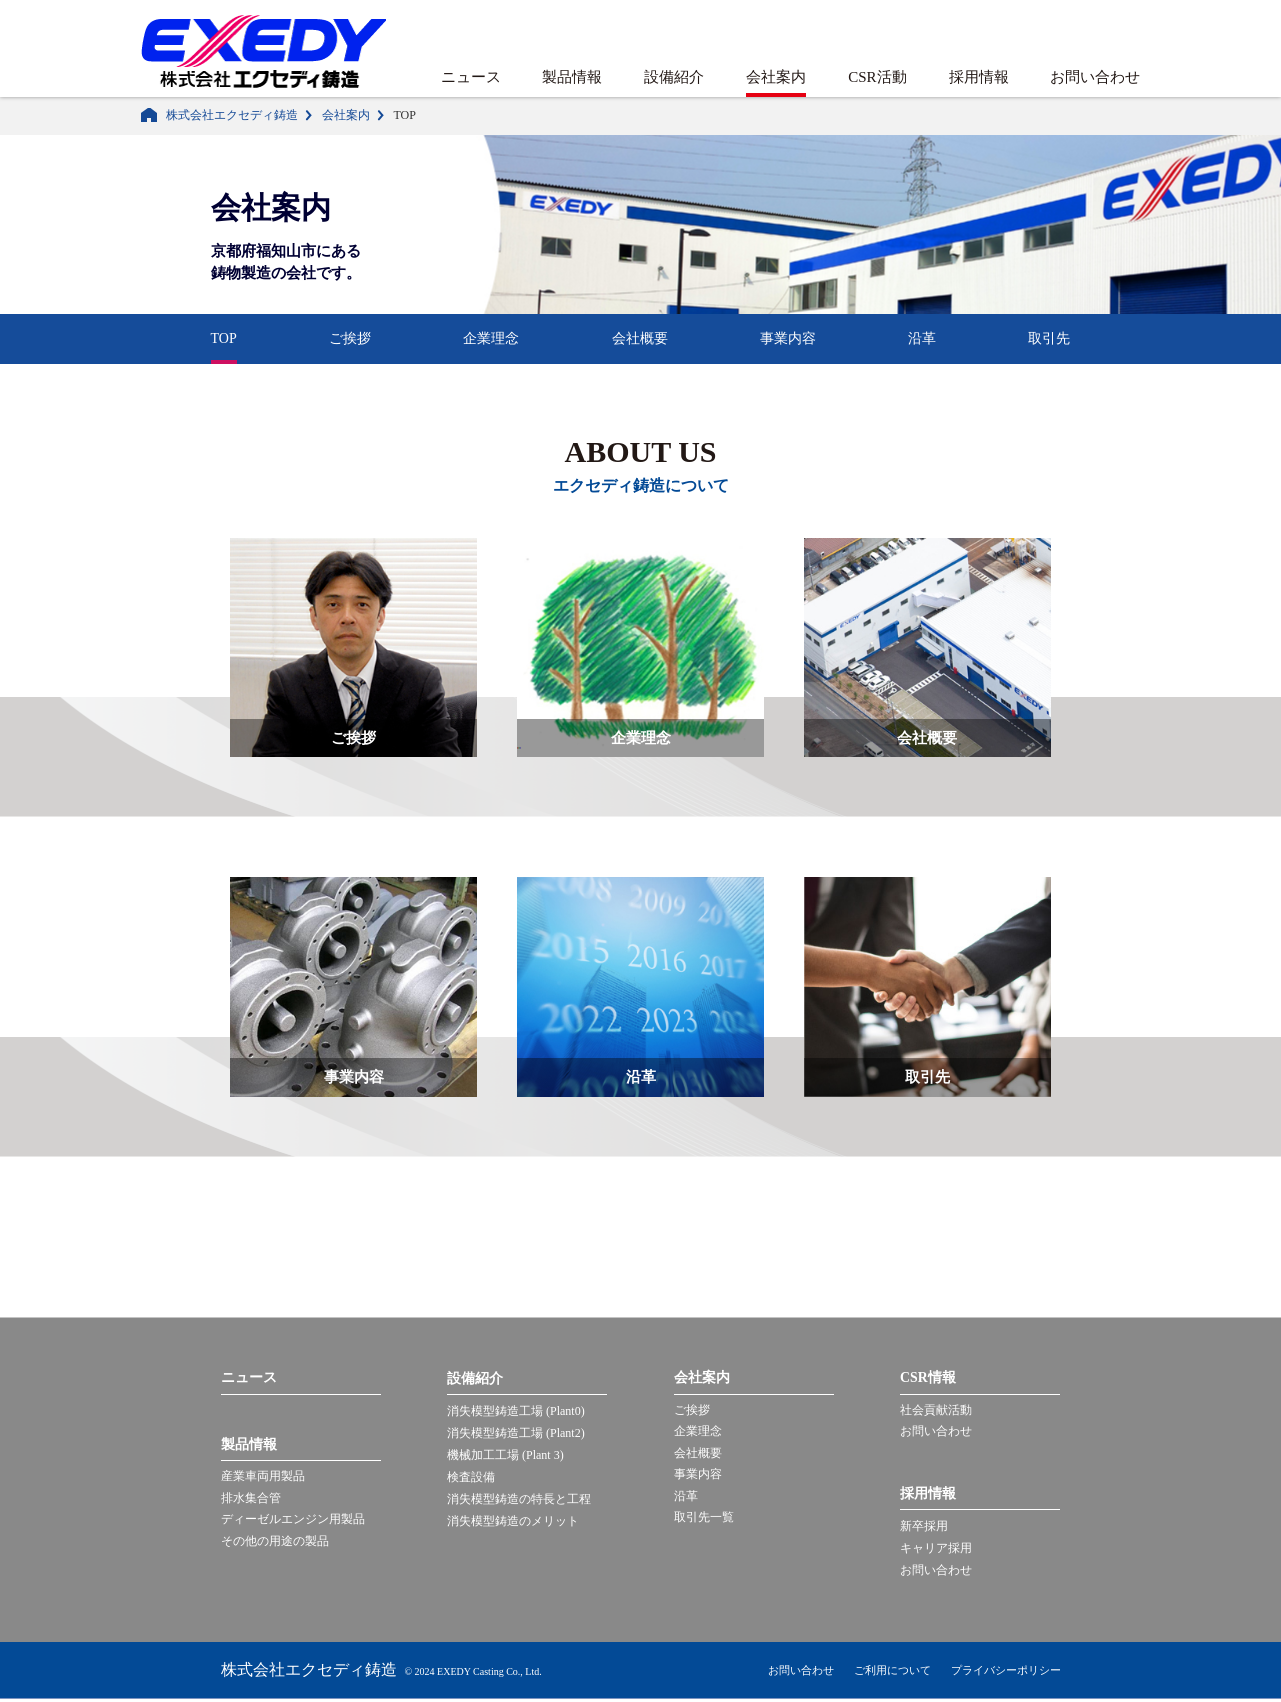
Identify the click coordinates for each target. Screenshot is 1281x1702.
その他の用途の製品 (275, 1544)
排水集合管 (251, 1500)
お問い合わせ (1095, 77)
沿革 (922, 338)
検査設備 (471, 1477)
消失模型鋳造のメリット (513, 1521)
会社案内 (776, 77)
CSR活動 (877, 77)
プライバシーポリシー (1006, 1673)
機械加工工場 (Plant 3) (505, 1455)
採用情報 (979, 77)
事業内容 (788, 338)
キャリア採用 (936, 1549)
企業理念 (491, 338)
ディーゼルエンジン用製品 (293, 1522)
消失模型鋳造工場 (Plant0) (516, 1411)
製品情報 (572, 77)
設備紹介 (674, 77)
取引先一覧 (704, 1521)
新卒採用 (924, 1527)
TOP (224, 338)
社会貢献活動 (936, 1411)
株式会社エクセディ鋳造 (232, 115)
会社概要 (640, 338)
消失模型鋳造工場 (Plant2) (516, 1433)
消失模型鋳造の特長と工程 (519, 1499)
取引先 (1049, 338)
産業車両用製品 (263, 1478)
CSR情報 (928, 1378)
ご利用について (892, 1673)
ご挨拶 (350, 338)
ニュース (471, 77)
